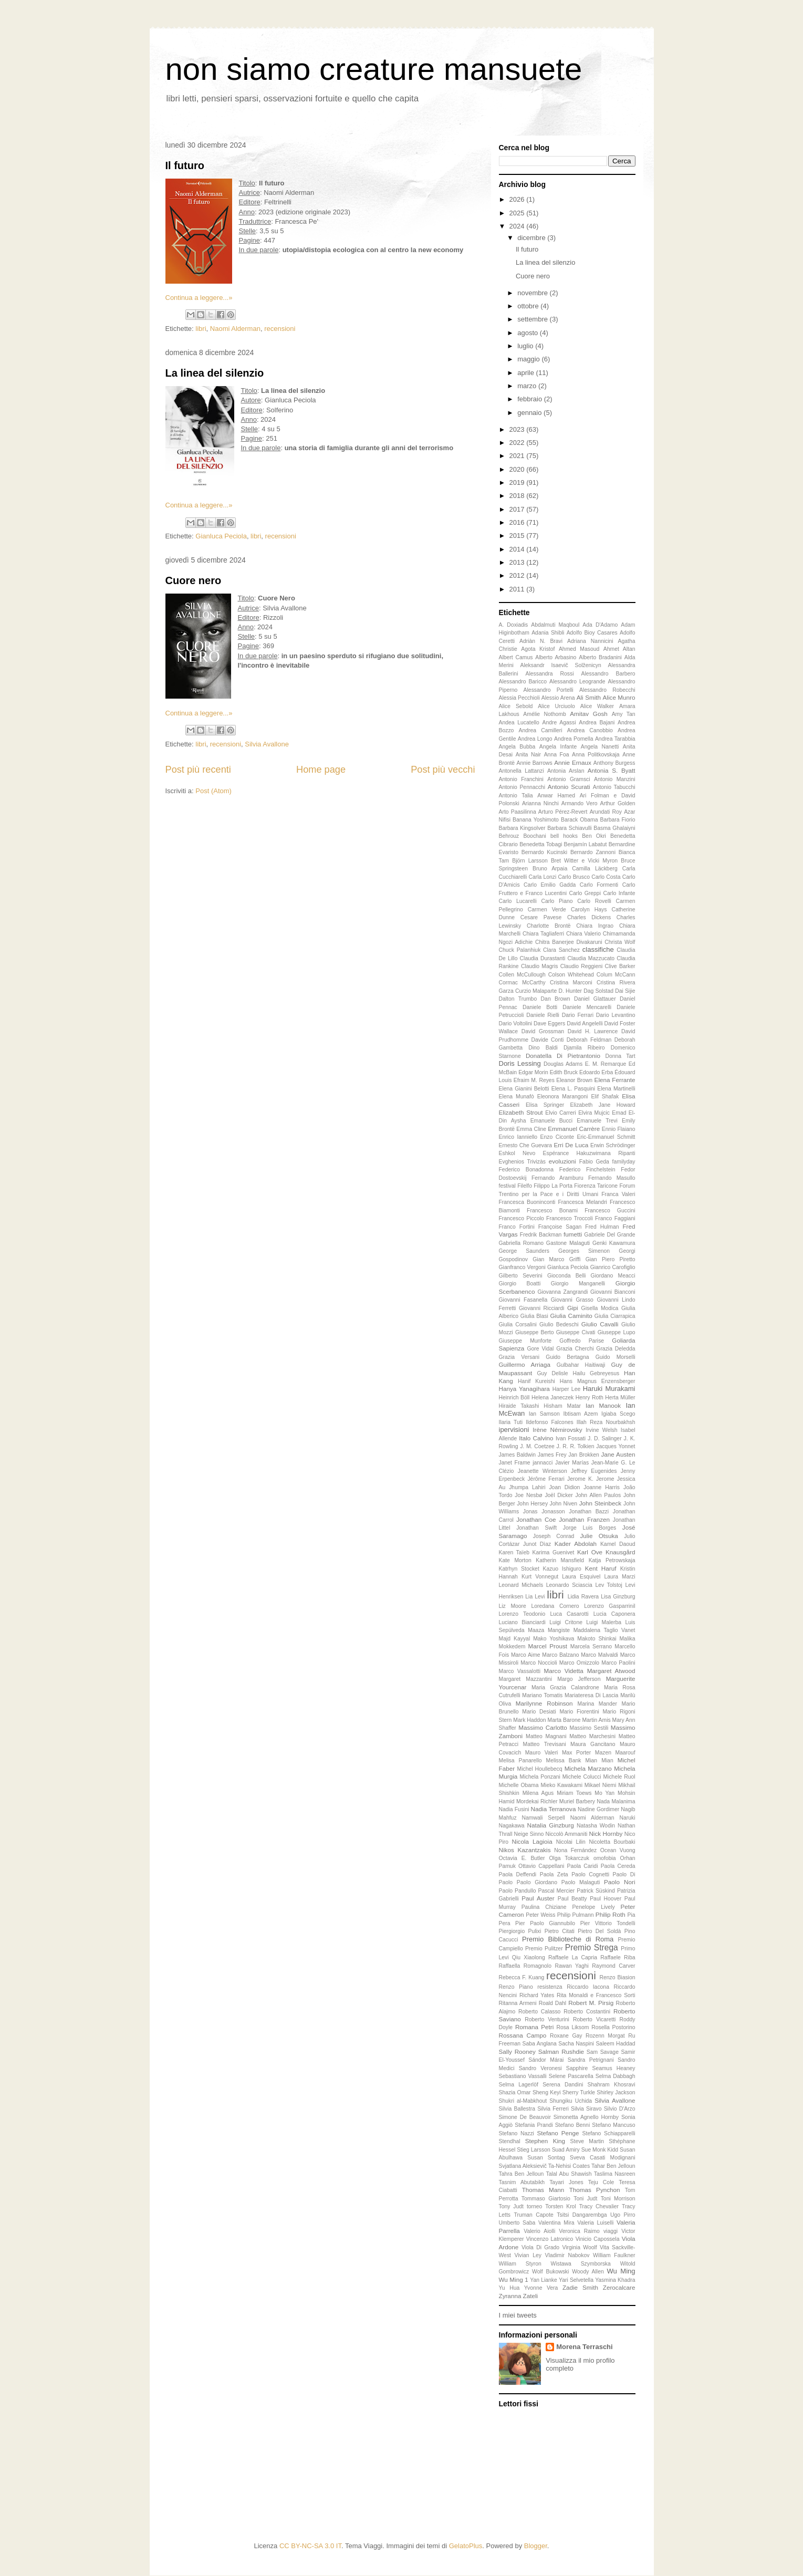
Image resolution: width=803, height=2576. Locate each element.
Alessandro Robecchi (607, 690)
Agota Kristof (538, 649)
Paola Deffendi (518, 1874)
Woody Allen (588, 2271)
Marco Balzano (560, 1655)
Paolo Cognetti (590, 1874)
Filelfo (524, 1186)
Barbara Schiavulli (569, 828)
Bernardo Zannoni (593, 852)
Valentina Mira (556, 2223)
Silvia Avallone (267, 744)
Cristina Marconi (571, 982)
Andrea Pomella (573, 739)
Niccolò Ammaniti (566, 1834)
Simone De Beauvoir (525, 2117)
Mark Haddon (529, 1720)
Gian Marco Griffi (556, 1259)
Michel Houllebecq (539, 1769)
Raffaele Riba (617, 1957)
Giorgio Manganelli (578, 1283)
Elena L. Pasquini (573, 1089)
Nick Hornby (605, 1833)
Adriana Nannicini (590, 641)
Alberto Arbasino (555, 657)
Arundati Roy (606, 812)
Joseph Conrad (554, 1536)
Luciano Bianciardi (522, 1622)
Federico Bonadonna (526, 1169)
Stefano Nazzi (516, 2133)
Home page (321, 769)
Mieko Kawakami (561, 1785)
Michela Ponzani (540, 1777)
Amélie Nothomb (544, 714)
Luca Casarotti (569, 1614)
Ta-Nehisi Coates (569, 2166)
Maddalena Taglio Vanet (604, 1630)
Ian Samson (544, 1414)
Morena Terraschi (584, 2347)
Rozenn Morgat (605, 2036)
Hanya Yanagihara (524, 1388)
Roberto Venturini (547, 2019)
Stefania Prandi (533, 2125)
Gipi (572, 1307)
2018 (518, 496)
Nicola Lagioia (532, 1841)
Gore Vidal (540, 1349)
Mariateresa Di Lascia (591, 1695)
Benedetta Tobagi (540, 844)
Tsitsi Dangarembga (582, 2215)
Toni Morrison (618, 2198)
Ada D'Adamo (600, 625)
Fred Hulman (602, 1227)
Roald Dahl (553, 2003)
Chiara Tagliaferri (543, 934)
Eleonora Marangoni (562, 1096)
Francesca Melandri (582, 1202)
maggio (529, 359)
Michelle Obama (519, 1785)
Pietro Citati (560, 1931)
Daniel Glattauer (595, 999)
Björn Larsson (529, 861)
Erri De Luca (571, 1144)
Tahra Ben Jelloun (521, 2174)
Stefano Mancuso (613, 2125)
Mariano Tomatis (542, 1695)
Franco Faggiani (615, 1218)
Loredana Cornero (555, 1606)
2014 (518, 549)
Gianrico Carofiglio (612, 1267)
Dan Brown (555, 999)
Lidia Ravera (583, 1596)
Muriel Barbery (577, 1801)
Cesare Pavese (541, 917)
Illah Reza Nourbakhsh (606, 1422)
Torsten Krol (560, 2206)
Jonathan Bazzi (589, 1511)
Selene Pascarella (571, 2076)
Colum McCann (616, 975)
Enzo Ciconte (557, 1137)
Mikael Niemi (600, 1785)
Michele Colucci (581, 1777)
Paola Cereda (618, 1866)
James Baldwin (517, 1455)
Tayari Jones (566, 2182)
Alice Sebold (516, 706)
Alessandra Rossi (550, 674)
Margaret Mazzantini (525, 1679)
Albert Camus (516, 657)
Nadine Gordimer (598, 1809)
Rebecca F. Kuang (522, 1977)
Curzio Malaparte (536, 991)
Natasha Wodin (596, 1826)
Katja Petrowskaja (612, 1560)
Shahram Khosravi (611, 2084)
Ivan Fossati (571, 1438)
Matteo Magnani (546, 1736)
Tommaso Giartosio (546, 2198)
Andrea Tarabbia (615, 739)
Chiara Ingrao (594, 926)
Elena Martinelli (616, 1089)
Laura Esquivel (581, 1577)
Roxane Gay (566, 2036)
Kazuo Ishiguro (562, 1569)
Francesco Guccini (610, 1210)
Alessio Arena (558, 698)
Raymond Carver (613, 1966)
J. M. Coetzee (537, 1446)
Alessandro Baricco (523, 681)
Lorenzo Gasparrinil (609, 1606)
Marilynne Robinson (544, 1703)
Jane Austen (618, 1454)
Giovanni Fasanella (523, 1300)
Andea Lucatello (519, 722)
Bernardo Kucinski (544, 852)
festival (507, 1186)
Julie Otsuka (599, 1535)
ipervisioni (514, 1430)
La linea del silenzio (214, 373)
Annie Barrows (534, 763)
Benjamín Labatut (585, 844)
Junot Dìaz (537, 1544)
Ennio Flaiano (618, 1129)
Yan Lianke (543, 2280)
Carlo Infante (619, 893)
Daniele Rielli (542, 1015)
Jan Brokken (583, 1455)
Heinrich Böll (514, 1397)
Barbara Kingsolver (522, 828)
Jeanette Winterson (542, 1471)
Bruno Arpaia (550, 868)
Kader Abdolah (576, 1543)
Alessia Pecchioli (519, 698)
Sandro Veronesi (540, 2068)
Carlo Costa (605, 877)
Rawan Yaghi (571, 1966)
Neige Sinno (529, 1834)
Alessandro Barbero (608, 674)
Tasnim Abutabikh (522, 2182)
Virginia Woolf (579, 2247)
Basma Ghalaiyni (614, 828)
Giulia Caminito (571, 1315)
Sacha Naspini (576, 2044)
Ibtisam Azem (580, 1414)
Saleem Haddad (615, 2044)
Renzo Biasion (617, 1977)
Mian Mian (599, 1760)
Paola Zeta (554, 1874)
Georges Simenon (584, 1251)
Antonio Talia (516, 795)
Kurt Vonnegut (540, 1577)
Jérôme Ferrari (545, 1479)
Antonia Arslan (565, 771)
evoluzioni (562, 1161)
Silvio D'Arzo (619, 2109)
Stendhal (509, 2141)
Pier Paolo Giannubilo (545, 1923)
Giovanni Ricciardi (541, 1308)
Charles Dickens (589, 917)
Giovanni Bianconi (612, 1292)
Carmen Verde (547, 909)
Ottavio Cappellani (541, 1866)
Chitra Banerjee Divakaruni (568, 942)
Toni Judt (585, 2198)
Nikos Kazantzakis (525, 1849)
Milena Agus (538, 1793)
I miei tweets (518, 2315)
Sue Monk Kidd (599, 2150)
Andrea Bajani (596, 722)
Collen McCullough (522, 975)
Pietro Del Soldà (599, 1931)
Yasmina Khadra (615, 2280)
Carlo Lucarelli (518, 901)
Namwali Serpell (543, 1818)
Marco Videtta (563, 1670)
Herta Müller (620, 1397)
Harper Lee (566, 1389)
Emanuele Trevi (597, 1121)
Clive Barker (620, 966)
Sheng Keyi (547, 2092)
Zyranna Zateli (518, 2295)
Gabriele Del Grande (609, 1235)
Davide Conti (547, 1040)
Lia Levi (535, 1596)
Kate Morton (515, 1560)
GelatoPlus (466, 2546)
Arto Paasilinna (517, 812)
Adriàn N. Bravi (540, 641)
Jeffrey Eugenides (594, 1471)
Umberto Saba (517, 2223)
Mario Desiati (539, 1712)
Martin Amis (596, 1720)
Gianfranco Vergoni (522, 1267)
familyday (623, 1162)
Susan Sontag (546, 2157)
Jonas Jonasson (544, 1511)
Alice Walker (597, 706)
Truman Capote (533, 2215)
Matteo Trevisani (544, 1744)
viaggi (610, 2231)
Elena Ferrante (615, 1079)
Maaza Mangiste (549, 1630)
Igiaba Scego (618, 1414)
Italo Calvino (536, 1438)
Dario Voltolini (516, 1023)
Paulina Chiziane (544, 1907)
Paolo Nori (619, 1881)
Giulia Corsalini (518, 1324)
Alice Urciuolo (556, 706)
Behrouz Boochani (522, 836)
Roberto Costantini (587, 2011)
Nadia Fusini (514, 1809)
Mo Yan (604, 1793)
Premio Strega (591, 1947)
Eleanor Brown (574, 1080)
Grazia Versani (519, 1357)
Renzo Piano (516, 1987)
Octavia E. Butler (522, 1858)
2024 (518, 226)
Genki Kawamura (613, 1243)
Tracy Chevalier (599, 2206)
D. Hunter (570, 991)
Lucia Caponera (614, 1614)
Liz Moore (512, 1606)
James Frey (552, 1455)
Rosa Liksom (572, 2027)
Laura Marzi (619, 1577)
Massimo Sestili (589, 1728)
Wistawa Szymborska (581, 2264)
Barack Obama (579, 820)
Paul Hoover (605, 1899)
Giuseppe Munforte (525, 1341)
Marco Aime (525, 1655)
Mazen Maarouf (615, 1753)
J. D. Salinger (605, 1438)
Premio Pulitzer (544, 1948)
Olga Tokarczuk (569, 1858)
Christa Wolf (619, 942)
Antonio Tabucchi (614, 787)
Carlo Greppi (584, 893)
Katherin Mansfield (560, 1560)
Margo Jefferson (578, 1679)
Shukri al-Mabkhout (523, 2101)
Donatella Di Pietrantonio (563, 1055)
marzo (527, 386)
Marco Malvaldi (599, 1655)
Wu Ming (621, 2271)
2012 (518, 575)
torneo (534, 2206)
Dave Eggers (549, 1023)
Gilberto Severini (521, 1276)
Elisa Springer (545, 1105)
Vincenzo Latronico (549, 2239)
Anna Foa (556, 754)
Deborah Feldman (589, 1040)
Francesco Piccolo (521, 1218)
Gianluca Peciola (221, 536)
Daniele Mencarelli (586, 1007)
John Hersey (532, 1504)
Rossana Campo (523, 2035)
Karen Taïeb (514, 1552)
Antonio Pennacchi (522, 787)
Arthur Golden (617, 803)
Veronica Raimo (579, 2231)
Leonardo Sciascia (569, 1585)
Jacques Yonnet (615, 1446)
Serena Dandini (563, 2084)
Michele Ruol (619, 1777)
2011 (518, 589)
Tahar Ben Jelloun (613, 2166)
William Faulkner (614, 2255)
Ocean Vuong (617, 1850)
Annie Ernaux (572, 762)
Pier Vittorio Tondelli (607, 1923)
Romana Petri (534, 2026)
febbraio (530, 399)
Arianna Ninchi (540, 803)
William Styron (520, 2264)
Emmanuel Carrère (574, 1128)
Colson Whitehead (571, 975)
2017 (518, 509)
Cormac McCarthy (522, 982)
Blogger (535, 2546)
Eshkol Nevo (517, 1153)
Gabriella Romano (521, 1243)
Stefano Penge (558, 2133)
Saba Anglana (540, 2044)
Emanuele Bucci (551, 1121)
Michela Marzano (588, 1768)
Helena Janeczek (552, 1397)
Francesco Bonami (552, 1210)
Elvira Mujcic (594, 1113)
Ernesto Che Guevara (525, 1145)
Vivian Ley (528, 2255)
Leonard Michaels (521, 1585)
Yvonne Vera (541, 2288)
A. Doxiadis (513, 625)
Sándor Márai (546, 2060)
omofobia (604, 1858)
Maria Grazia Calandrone (565, 1687)
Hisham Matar (562, 1406)
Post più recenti (198, 769)
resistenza (549, 1987)
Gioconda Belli (566, 1276)
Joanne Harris (601, 1487)
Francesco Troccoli (569, 1218)
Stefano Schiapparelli (608, 2133)
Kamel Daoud (617, 1544)
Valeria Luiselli (595, 2223)
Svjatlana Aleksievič (523, 2166)
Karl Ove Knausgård (606, 1552)
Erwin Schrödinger (612, 1145)
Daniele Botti (540, 1007)
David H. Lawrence (593, 1031)
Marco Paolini (618, 1663)
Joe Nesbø (528, 1495)
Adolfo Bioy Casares (592, 633)
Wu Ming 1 (513, 2279)
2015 (518, 535)
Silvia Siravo (586, 2109)
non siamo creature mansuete (373, 69)
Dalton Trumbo (518, 999)
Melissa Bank (563, 1760)
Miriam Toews (574, 1793)
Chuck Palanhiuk (520, 950)
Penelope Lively (593, 1907)
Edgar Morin (533, 1072)
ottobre (528, 306)
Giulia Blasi (534, 1316)
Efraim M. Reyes (534, 1080)
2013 (518, 562)
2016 (518, 522)
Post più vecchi (443, 769)
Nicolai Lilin (571, 1842)
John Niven (564, 1504)
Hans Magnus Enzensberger (597, 1381)
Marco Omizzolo (579, 1663)
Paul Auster (538, 1898)
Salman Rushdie (561, 2051)
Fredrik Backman (540, 1235)
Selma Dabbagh (615, 2076)
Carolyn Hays (589, 909)
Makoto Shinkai (596, 1639)
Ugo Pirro (622, 2215)
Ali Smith (589, 697)
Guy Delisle (552, 1373)
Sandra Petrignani (591, 2060)
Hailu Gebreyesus (596, 1373)
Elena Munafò (516, 1096)
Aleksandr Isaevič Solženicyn (560, 665)
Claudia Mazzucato (590, 958)
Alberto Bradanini (600, 657)
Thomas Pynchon (594, 2189)
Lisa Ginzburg (618, 1596)
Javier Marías (572, 1463)
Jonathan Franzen (584, 1519)
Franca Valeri (618, 1194)
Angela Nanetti (600, 747)
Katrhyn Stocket (519, 1569)
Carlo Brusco (574, 877)
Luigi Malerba (603, 1622)
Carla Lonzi (542, 877)
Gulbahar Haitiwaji (581, 1365)
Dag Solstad (598, 991)
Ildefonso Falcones (549, 1422)
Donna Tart (620, 1056)
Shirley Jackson (616, 2092)
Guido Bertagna (567, 1357)
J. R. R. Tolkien (576, 1446)
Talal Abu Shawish (569, 2174)
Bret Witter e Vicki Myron (584, 861)
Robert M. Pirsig (590, 2002)
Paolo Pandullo (517, 1891)
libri (200, 329)
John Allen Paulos (598, 1495)
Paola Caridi (582, 1866)
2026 (518, 199)
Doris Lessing (520, 1063)
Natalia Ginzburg (550, 1825)
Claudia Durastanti (543, 958)
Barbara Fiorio (617, 820)
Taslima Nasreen (614, 2174)
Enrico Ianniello (518, 1137)
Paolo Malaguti (580, 1882)
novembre (533, 293)
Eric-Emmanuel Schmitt (606, 1137)
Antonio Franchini (521, 779)
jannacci (542, 1463)
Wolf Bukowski (550, 2271)
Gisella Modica (600, 1308)
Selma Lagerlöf (518, 2084)
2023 (518, 429)
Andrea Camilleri (540, 730)
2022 (518, 442)
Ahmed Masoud (579, 649)
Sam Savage (603, 2052)
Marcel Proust (548, 1646)
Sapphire (577, 2068)
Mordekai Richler (536, 1801)
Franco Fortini (517, 1227)
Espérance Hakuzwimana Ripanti (589, 1153)
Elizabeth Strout (521, 1112)
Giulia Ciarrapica (615, 1316)
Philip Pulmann (575, 1915)
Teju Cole (601, 2182)
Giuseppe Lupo (616, 1332)
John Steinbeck (600, 1503)
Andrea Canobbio (590, 730)
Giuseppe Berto (534, 1332)
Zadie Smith (580, 2287)
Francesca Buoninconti (527, 1202)
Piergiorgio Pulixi (520, 1931)
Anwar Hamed (556, 795)
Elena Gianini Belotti (524, 1089)
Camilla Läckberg (594, 868)
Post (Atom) (213, 791)
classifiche (598, 949)
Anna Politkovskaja (596, 754)
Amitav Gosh (589, 713)
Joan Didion (564, 1487)
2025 (518, 213)
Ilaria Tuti (511, 1422)
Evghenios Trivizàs (522, 1162)
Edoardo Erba (596, 1072)
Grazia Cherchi (574, 1349)
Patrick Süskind (596, 1891)
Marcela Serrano (591, 1646)
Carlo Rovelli (594, 901)
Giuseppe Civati (576, 1332)
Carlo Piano (556, 901)
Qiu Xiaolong (528, 1957)
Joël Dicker (558, 1495)
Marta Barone (564, 1720)
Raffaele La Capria (572, 1957)
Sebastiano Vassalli (523, 2076)
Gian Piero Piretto (610, 1259)
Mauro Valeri (541, 1753)
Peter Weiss (540, 1915)
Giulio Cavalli (600, 1324)
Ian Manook (603, 1405)
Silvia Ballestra (517, 2109)
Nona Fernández (575, 1850)
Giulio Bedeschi (559, 1324)
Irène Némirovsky (557, 1429)
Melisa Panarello (520, 1760)
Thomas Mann (543, 2189)
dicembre (532, 238)
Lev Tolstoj (608, 1585)
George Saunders (524, 1251)
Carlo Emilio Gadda (550, 885)
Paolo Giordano (537, 1882)
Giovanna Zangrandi (562, 1292)
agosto (528, 333)
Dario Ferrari (577, 1015)
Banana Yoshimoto (536, 820)
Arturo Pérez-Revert (563, 812)
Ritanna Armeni (518, 2003)
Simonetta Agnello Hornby (586, 2117)
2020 (518, 469)
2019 (518, 482)
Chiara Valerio (583, 934)
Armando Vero (579, 803)
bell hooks (564, 836)
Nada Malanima (616, 1801)
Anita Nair (528, 754)
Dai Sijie (625, 991)
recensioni (279, 329)
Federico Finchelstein (587, 1169)
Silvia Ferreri (553, 2109)
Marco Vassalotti (520, 1671)
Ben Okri (594, 836)
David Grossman (543, 1031)
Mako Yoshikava (553, 1639)
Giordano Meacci (613, 1276)
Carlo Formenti (599, 885)
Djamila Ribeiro (584, 1048)
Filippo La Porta (553, 1186)
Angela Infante (558, 747)
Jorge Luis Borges (589, 1528)
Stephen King (545, 2140)
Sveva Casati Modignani (602, 2157)
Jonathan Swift (536, 1528)
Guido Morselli (615, 1357)
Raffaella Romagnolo (525, 1966)
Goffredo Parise (581, 1341)
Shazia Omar (515, 2092)
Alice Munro (619, 697)
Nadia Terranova (553, 1808)
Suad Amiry (566, 2150)
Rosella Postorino (613, 2027)
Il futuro (184, 165)
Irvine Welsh (601, 1430)
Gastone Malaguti (568, 1243)
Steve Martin (587, 2141)
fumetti (573, 1234)
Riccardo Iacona (588, 1987)
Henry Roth (589, 1397)
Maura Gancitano (592, 1744)
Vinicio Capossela (598, 2239)
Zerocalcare (619, 2287)
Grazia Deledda (615, 1349)
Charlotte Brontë (549, 926)
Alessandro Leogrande (577, 681)
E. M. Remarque (606, 1064)
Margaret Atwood (611, 1670)
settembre (533, 319)
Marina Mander (598, 1704)
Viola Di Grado (540, 2247)
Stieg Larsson (533, 2150)
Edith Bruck (564, 1072)
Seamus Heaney (613, 2068)
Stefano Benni (572, 2125)
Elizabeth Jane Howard (602, 1105)
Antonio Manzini (614, 779)
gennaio (530, 413)
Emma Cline (531, 1129)
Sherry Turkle (578, 2092)
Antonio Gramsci (568, 779)
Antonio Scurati (569, 786)
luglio (526, 346)
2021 (518, 456)
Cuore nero (193, 580)
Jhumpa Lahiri (527, 1487)
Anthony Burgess (614, 763)
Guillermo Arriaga (525, 1364)
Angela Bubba (517, 747)
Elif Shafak (605, 1096)
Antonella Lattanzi (521, 771)
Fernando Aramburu (557, 1178)
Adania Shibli (547, 633)
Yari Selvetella (576, 2280)
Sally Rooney (517, 2051)
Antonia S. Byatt (611, 770)
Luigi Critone (565, 1622)
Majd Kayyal (514, 1639)
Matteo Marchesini (592, 1736)
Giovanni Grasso (572, 1300)
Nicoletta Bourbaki (612, 1842)
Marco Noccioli (538, 1663)
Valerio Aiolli (539, 2231)
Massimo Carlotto (542, 1727)
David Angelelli (584, 1023)
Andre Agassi (559, 722)
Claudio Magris (539, 966)
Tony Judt (511, 2206)
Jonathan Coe (536, 1519)
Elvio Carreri (560, 1113)
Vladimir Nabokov (567, 2255)
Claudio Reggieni (581, 966)
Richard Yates (536, 1995)
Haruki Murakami (609, 1389)
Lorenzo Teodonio (522, 1614)
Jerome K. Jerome (590, 1479)
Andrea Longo (535, 739)
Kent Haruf (601, 1568)
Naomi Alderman (235, 329)
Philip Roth (610, 1914)
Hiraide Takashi (519, 1406)
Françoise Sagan (560, 1227)
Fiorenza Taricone (596, 1186)
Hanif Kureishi (536, 1381)
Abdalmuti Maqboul (555, 625)
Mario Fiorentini (579, 1712)
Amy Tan (623, 714)
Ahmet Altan (619, 649)
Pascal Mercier (556, 1891)
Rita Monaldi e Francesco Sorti (596, 1995)
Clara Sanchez (561, 950)
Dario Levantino (615, 1015)
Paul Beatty (572, 1899)
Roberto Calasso (539, 2011)
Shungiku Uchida (570, 2101)
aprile (526, 373)
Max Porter (576, 1753)
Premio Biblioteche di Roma (567, 1939)
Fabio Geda (594, 1162)
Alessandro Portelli (548, 690)
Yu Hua (509, 2288)
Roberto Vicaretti (594, 2019)
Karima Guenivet (553, 1552)
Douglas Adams (563, 1064)
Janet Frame (514, 1463)
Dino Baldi (543, 1048)
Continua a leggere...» (199, 298)
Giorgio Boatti (520, 1283)
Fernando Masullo (611, 1178)
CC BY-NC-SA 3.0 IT (310, 2546)
